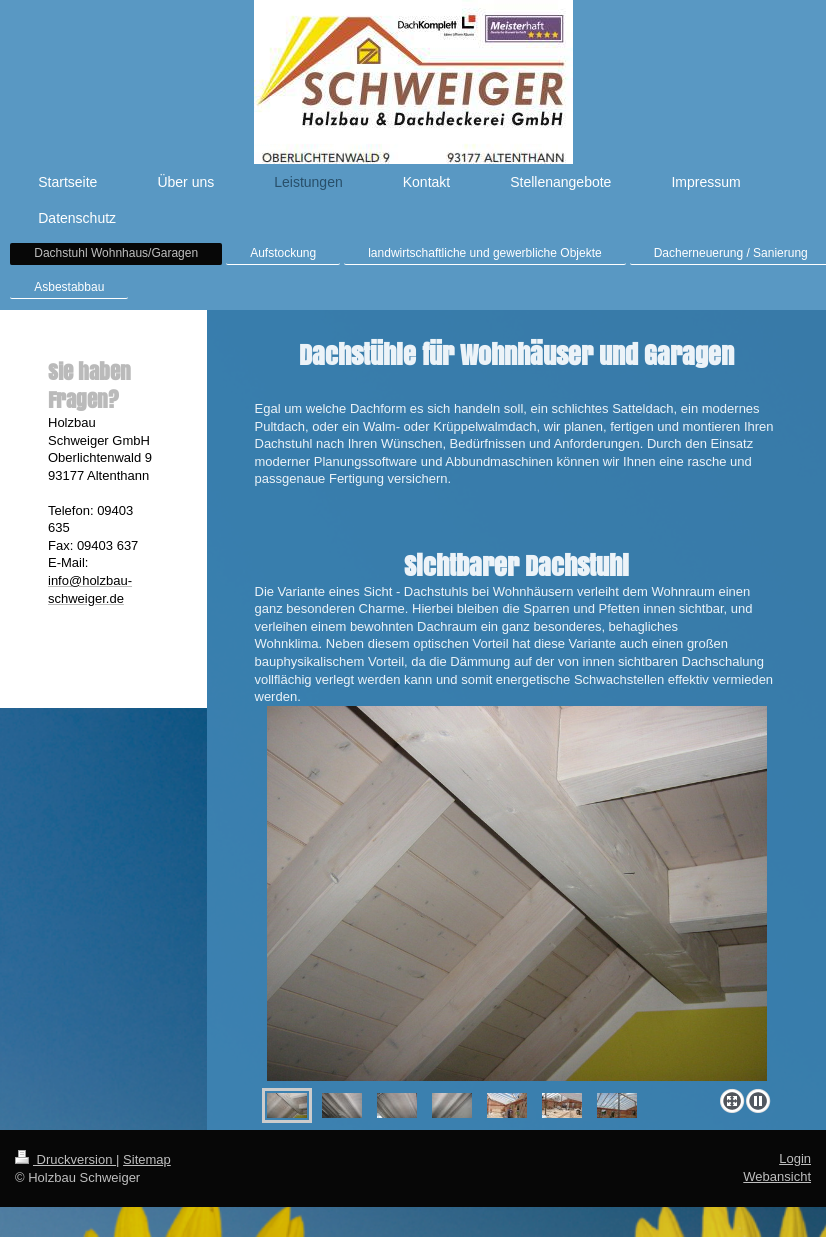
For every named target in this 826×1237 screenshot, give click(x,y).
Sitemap (147, 1159)
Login (795, 1158)
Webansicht (777, 1176)
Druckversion (65, 1159)
